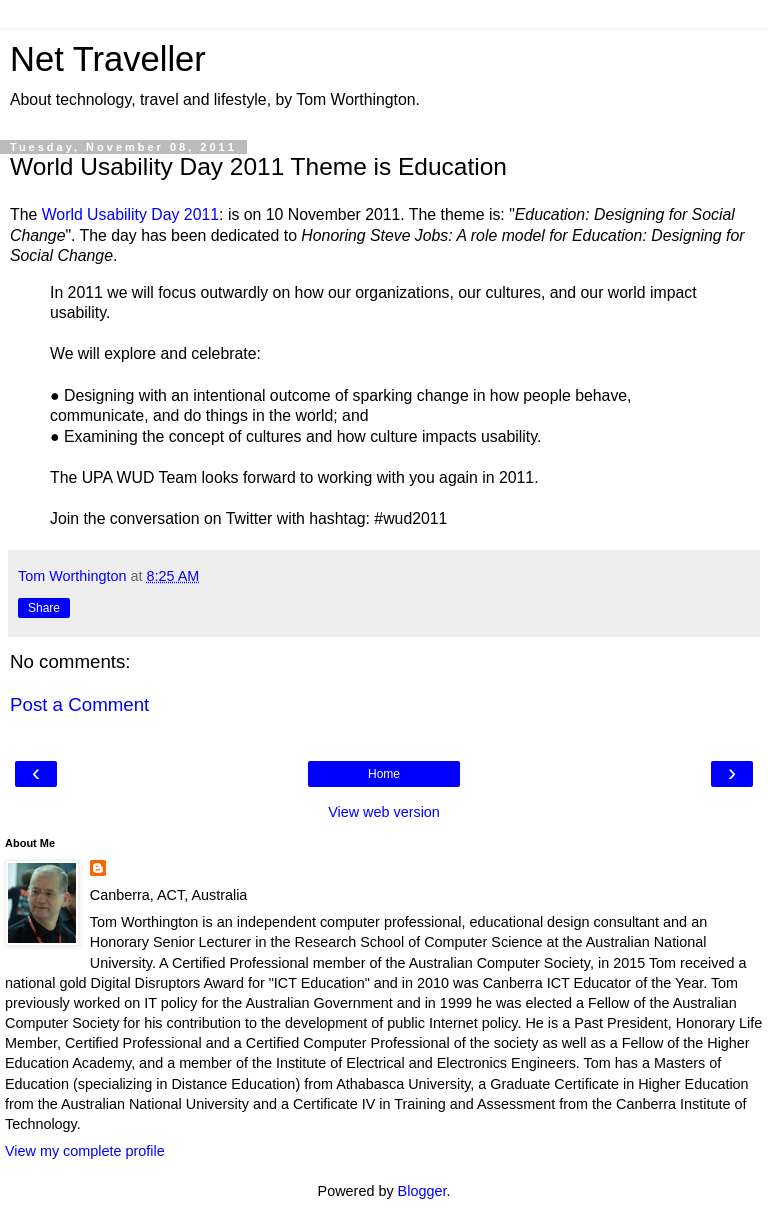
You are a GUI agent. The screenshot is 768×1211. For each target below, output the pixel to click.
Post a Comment (79, 704)
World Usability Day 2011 (130, 214)
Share (44, 608)
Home (384, 774)
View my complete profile (85, 1151)
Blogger (422, 1191)
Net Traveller (108, 59)
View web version (384, 812)
